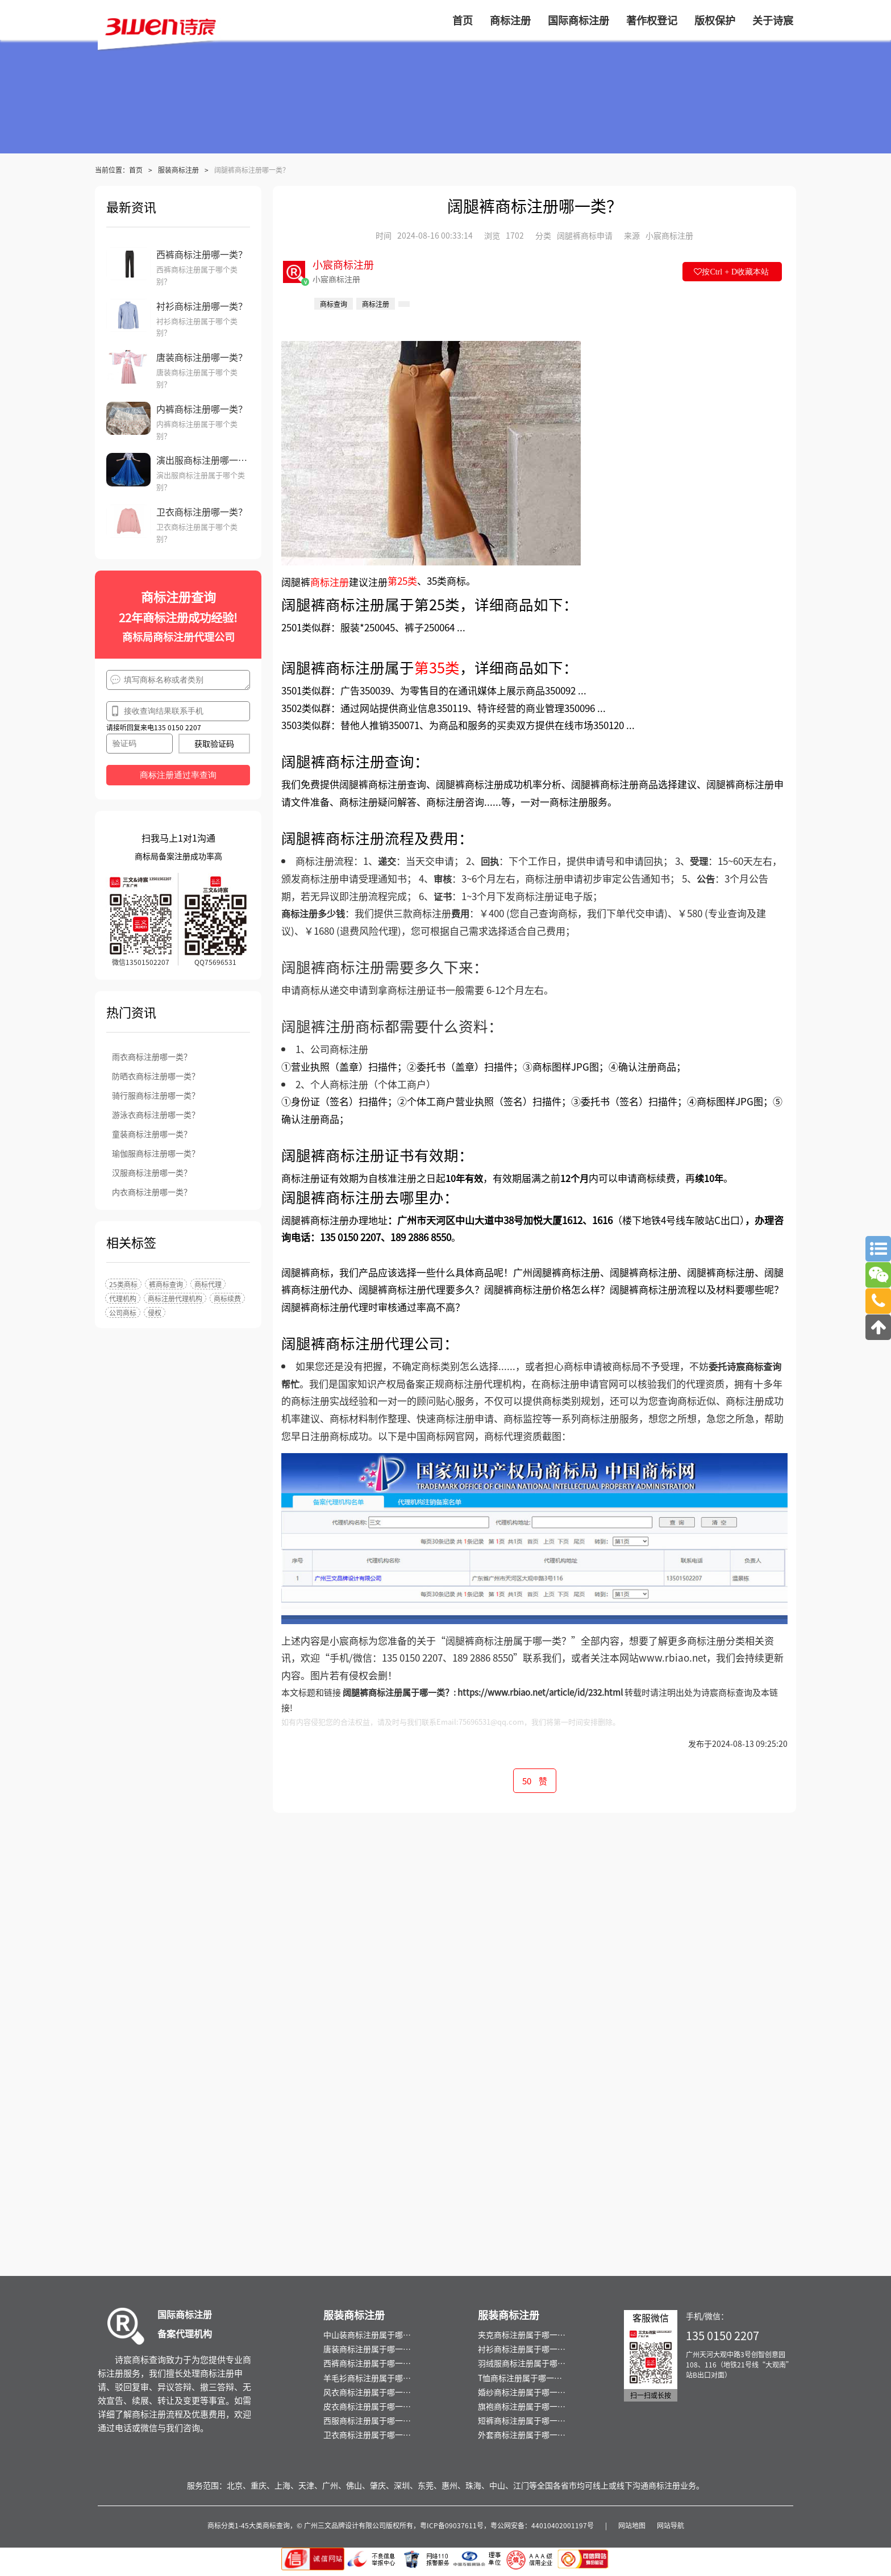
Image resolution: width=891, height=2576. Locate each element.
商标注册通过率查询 (178, 775)
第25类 (402, 581)
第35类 (437, 666)
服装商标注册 (178, 169)
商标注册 (329, 582)
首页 (136, 169)
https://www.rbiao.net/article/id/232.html (540, 1692)
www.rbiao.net (672, 1657)
